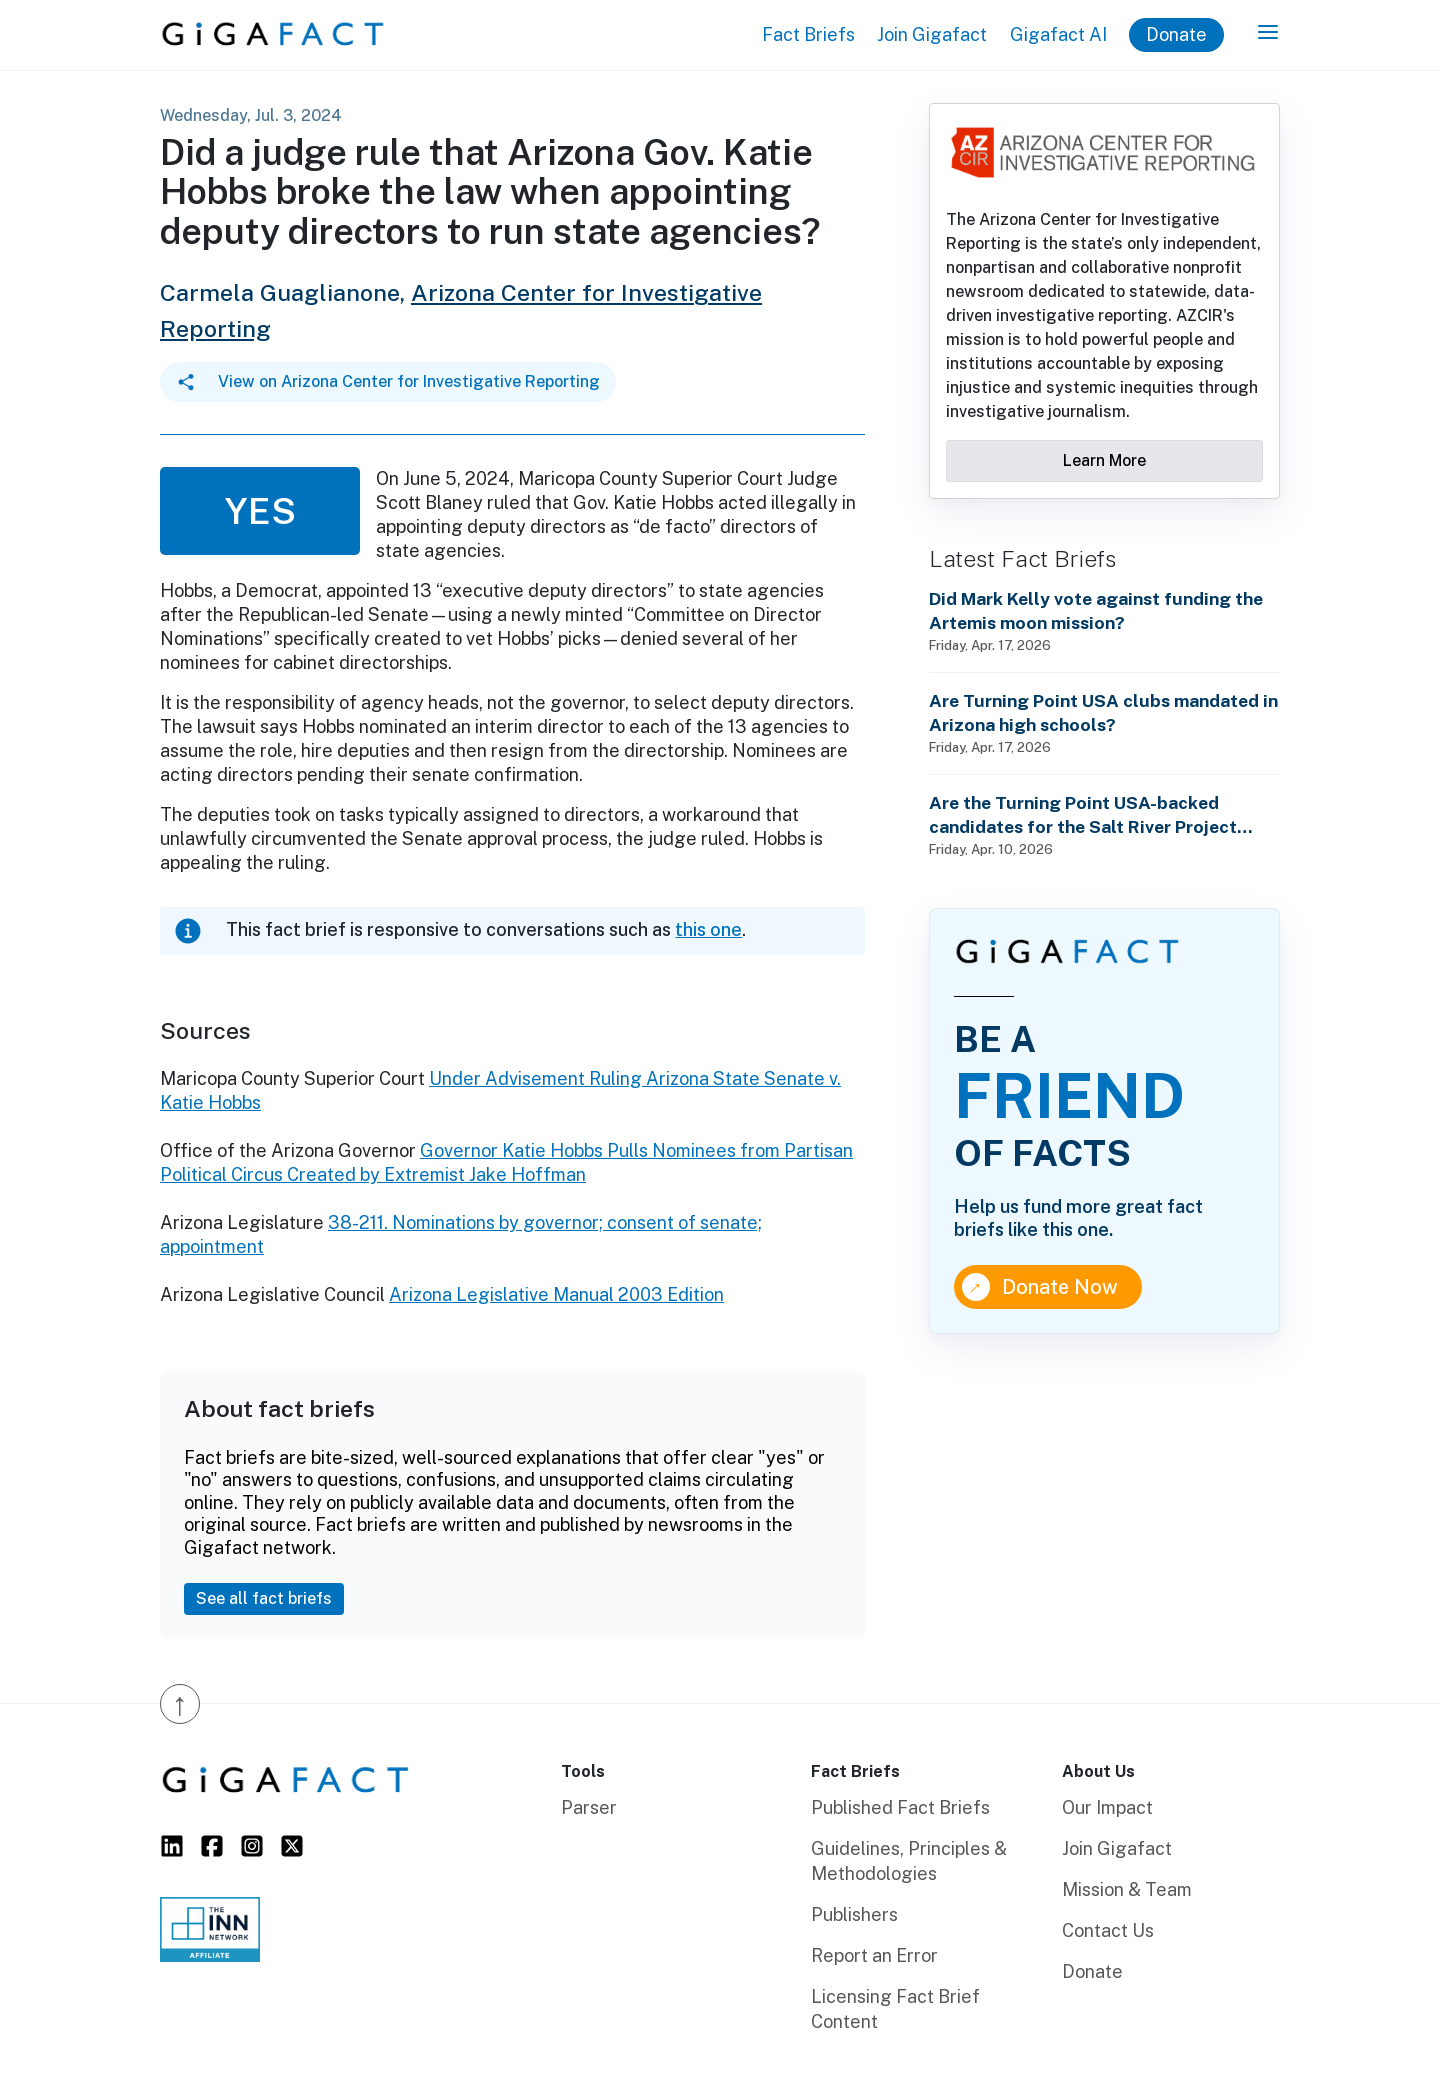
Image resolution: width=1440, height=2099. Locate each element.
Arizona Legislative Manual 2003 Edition (556, 1294)
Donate (1176, 34)
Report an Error (874, 1955)
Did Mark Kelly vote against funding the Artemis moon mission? (1096, 610)
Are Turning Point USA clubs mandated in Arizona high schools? (1103, 712)
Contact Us (1108, 1930)
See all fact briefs (264, 1598)
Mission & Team (1127, 1889)
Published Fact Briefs (900, 1807)
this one (708, 929)
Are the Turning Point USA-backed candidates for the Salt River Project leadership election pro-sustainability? (1092, 815)
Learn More (1104, 460)
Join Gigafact (932, 34)
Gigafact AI (1058, 34)
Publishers (854, 1914)
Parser (589, 1807)
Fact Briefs (808, 34)
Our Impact (1107, 1807)
